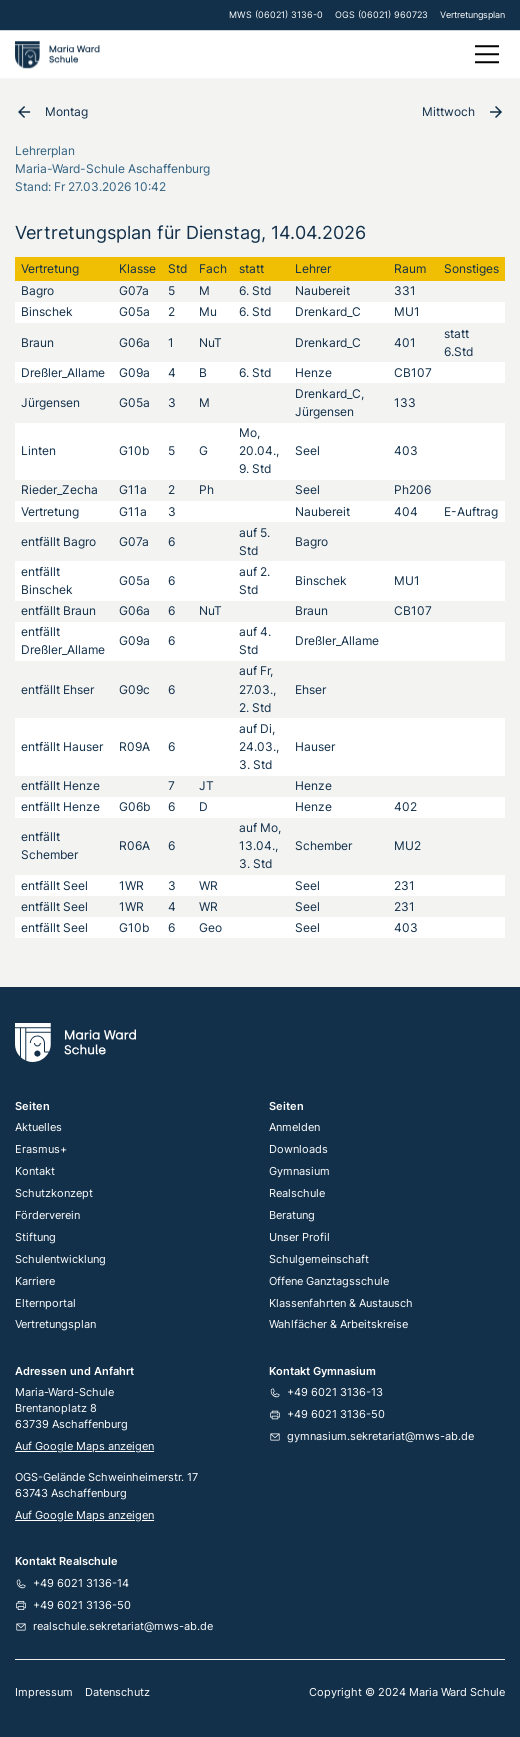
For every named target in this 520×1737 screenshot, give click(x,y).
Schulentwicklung (60, 1259)
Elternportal (45, 1303)
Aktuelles (38, 1127)
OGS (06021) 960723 (381, 14)
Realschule (297, 1193)
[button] (484, 54)
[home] (60, 54)
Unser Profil (299, 1237)
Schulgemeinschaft (319, 1259)
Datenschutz (117, 1692)
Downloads (298, 1149)
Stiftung (35, 1237)
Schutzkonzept (54, 1193)
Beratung (292, 1215)
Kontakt (35, 1171)
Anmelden (294, 1127)
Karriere (35, 1281)
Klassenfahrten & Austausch (341, 1303)
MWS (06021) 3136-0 (276, 14)
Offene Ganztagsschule (329, 1281)
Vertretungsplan (472, 14)
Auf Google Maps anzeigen (84, 1446)
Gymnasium (299, 1171)
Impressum (44, 1692)
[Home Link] (75, 1042)
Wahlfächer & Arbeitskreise (338, 1324)
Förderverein (47, 1215)
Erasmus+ (41, 1149)
